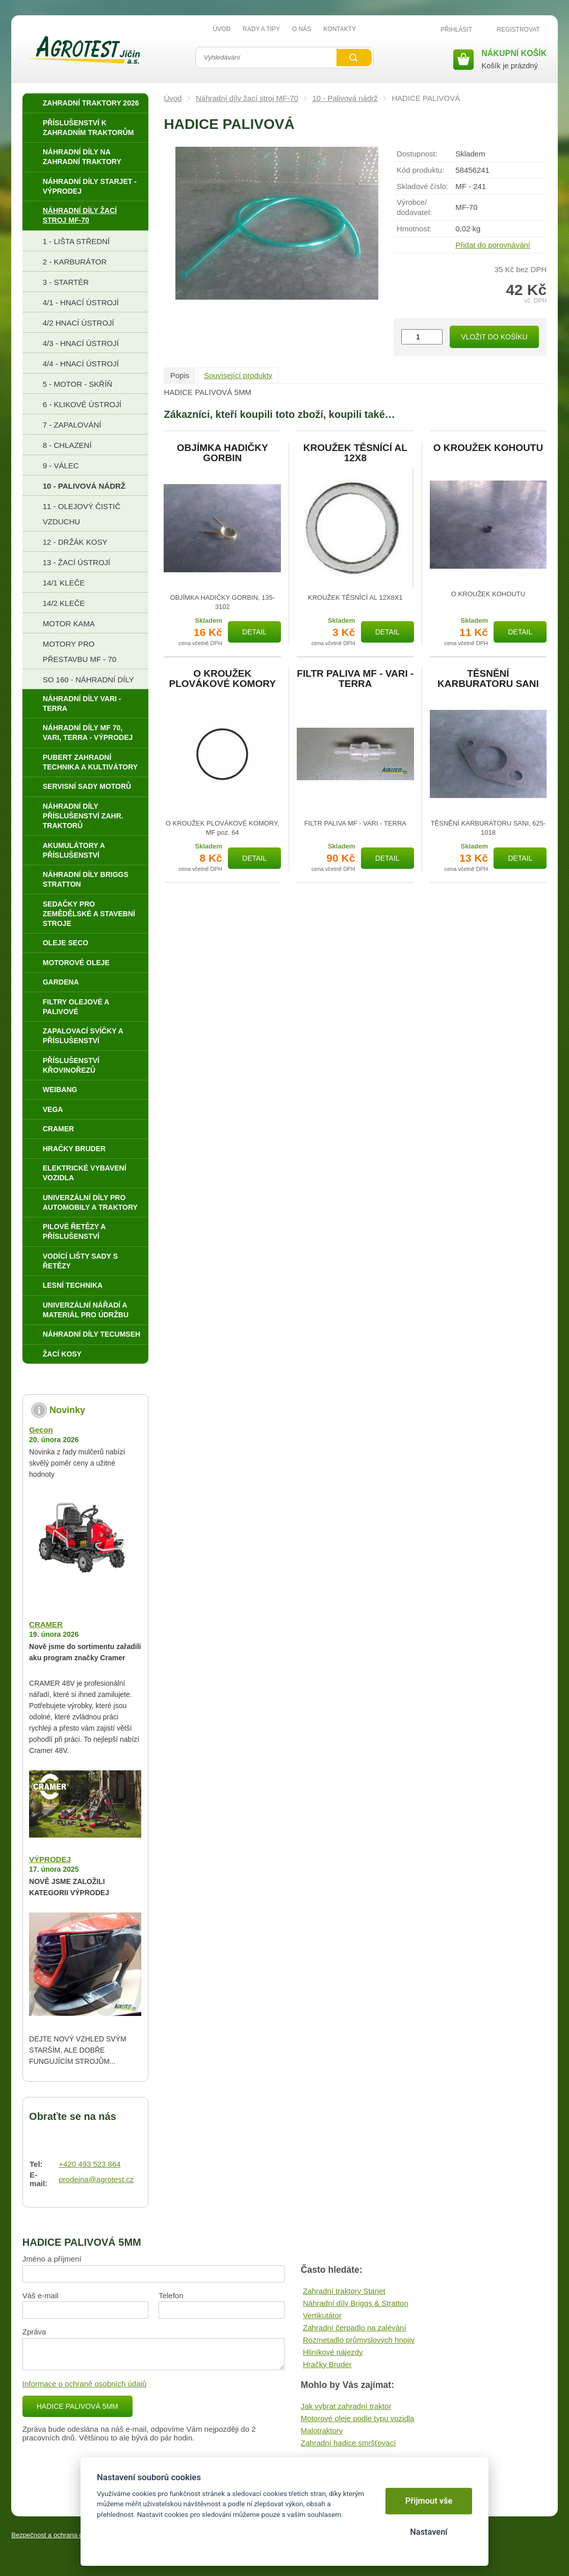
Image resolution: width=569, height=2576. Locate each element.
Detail (254, 632)
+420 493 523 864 (89, 2164)
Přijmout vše (429, 2501)
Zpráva (34, 2331)
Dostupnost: (417, 153)
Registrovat (518, 29)
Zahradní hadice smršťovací (348, 2442)
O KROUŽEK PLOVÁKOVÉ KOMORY (222, 679)
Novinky (67, 1410)
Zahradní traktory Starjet (344, 2291)
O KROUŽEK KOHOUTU (488, 448)
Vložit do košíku (494, 337)
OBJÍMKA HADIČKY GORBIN (222, 453)
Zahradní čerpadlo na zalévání (354, 2327)
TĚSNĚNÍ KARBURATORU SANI (488, 679)
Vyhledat (354, 57)
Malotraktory (322, 2430)
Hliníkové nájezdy (333, 2352)
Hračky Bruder (327, 2364)
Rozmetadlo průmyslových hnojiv (359, 2339)
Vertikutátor (322, 2315)
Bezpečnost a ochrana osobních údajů (67, 2535)
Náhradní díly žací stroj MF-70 (247, 98)
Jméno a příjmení (52, 2258)
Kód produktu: (420, 170)
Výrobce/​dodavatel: (414, 207)
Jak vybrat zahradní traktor (346, 2406)
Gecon (41, 1429)
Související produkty (238, 375)
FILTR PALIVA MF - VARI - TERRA (355, 679)
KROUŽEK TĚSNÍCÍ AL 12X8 (355, 453)
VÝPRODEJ (50, 1859)
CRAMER (46, 1624)
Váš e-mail (40, 2295)
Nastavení (428, 2532)
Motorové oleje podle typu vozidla (358, 2418)
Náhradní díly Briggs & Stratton (355, 2303)
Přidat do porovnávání (492, 245)
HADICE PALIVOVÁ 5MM (77, 2406)
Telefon (171, 2295)
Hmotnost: (414, 228)
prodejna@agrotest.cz (96, 2179)
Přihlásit (456, 29)
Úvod (173, 98)
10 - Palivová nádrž (344, 98)
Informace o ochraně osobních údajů (84, 2383)
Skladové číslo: (422, 186)
